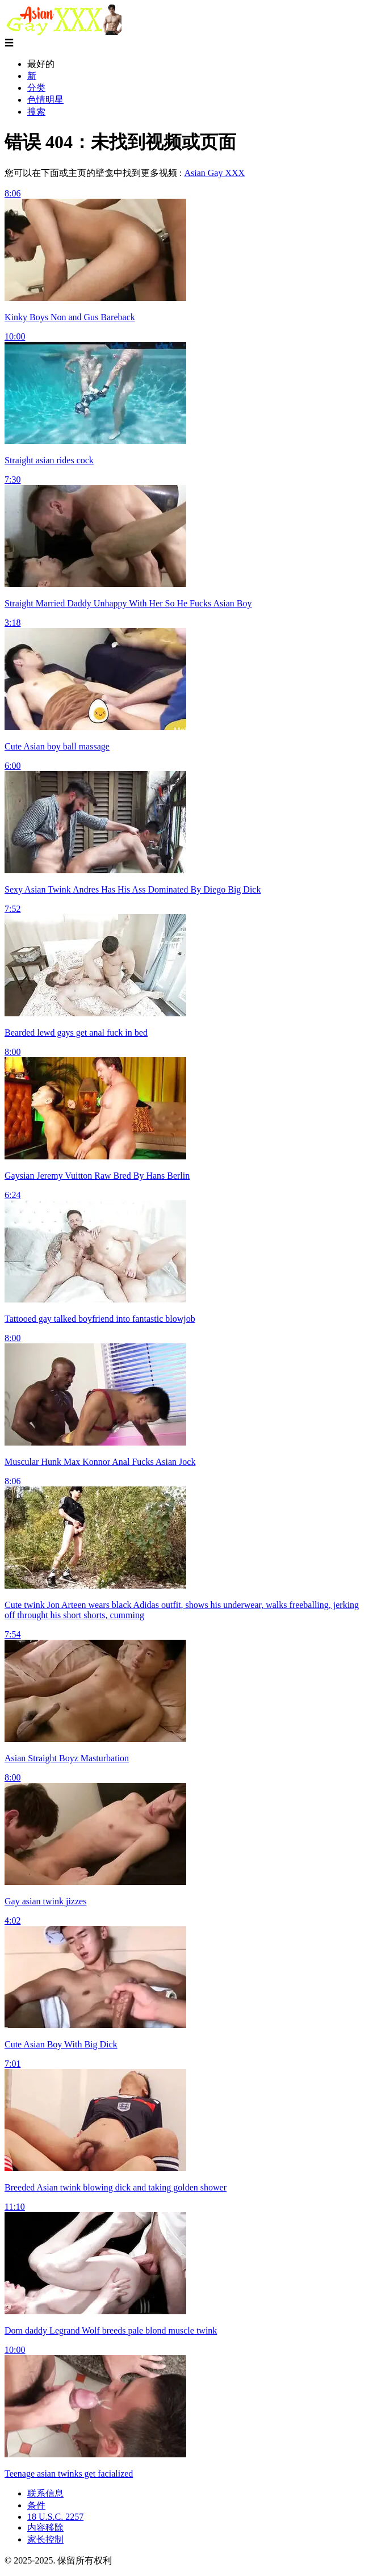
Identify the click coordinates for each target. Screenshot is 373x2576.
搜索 (36, 111)
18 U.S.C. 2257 (55, 2516)
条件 (36, 2505)
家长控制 (45, 2539)
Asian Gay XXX (214, 173)
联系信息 (45, 2493)
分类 (36, 88)
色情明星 (45, 99)
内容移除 (45, 2527)
